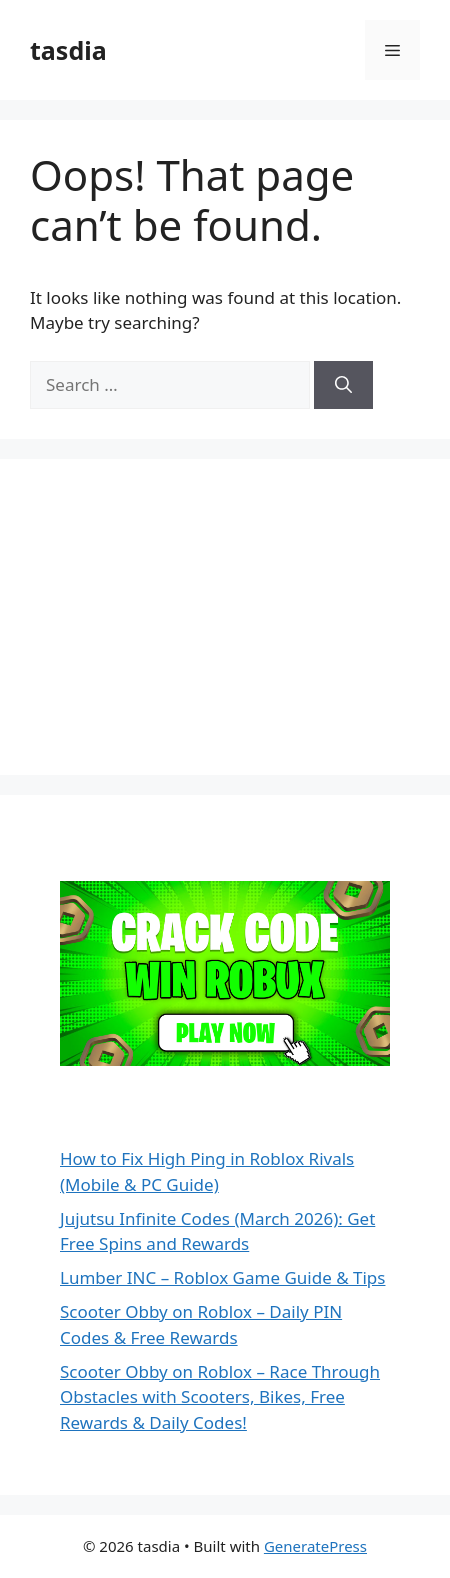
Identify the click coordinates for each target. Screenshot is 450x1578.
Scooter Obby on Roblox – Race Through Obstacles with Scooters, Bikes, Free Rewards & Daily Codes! (220, 1397)
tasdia (68, 50)
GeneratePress (315, 1546)
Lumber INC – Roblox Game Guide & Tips (222, 1277)
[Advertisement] (180, 614)
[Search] (343, 385)
